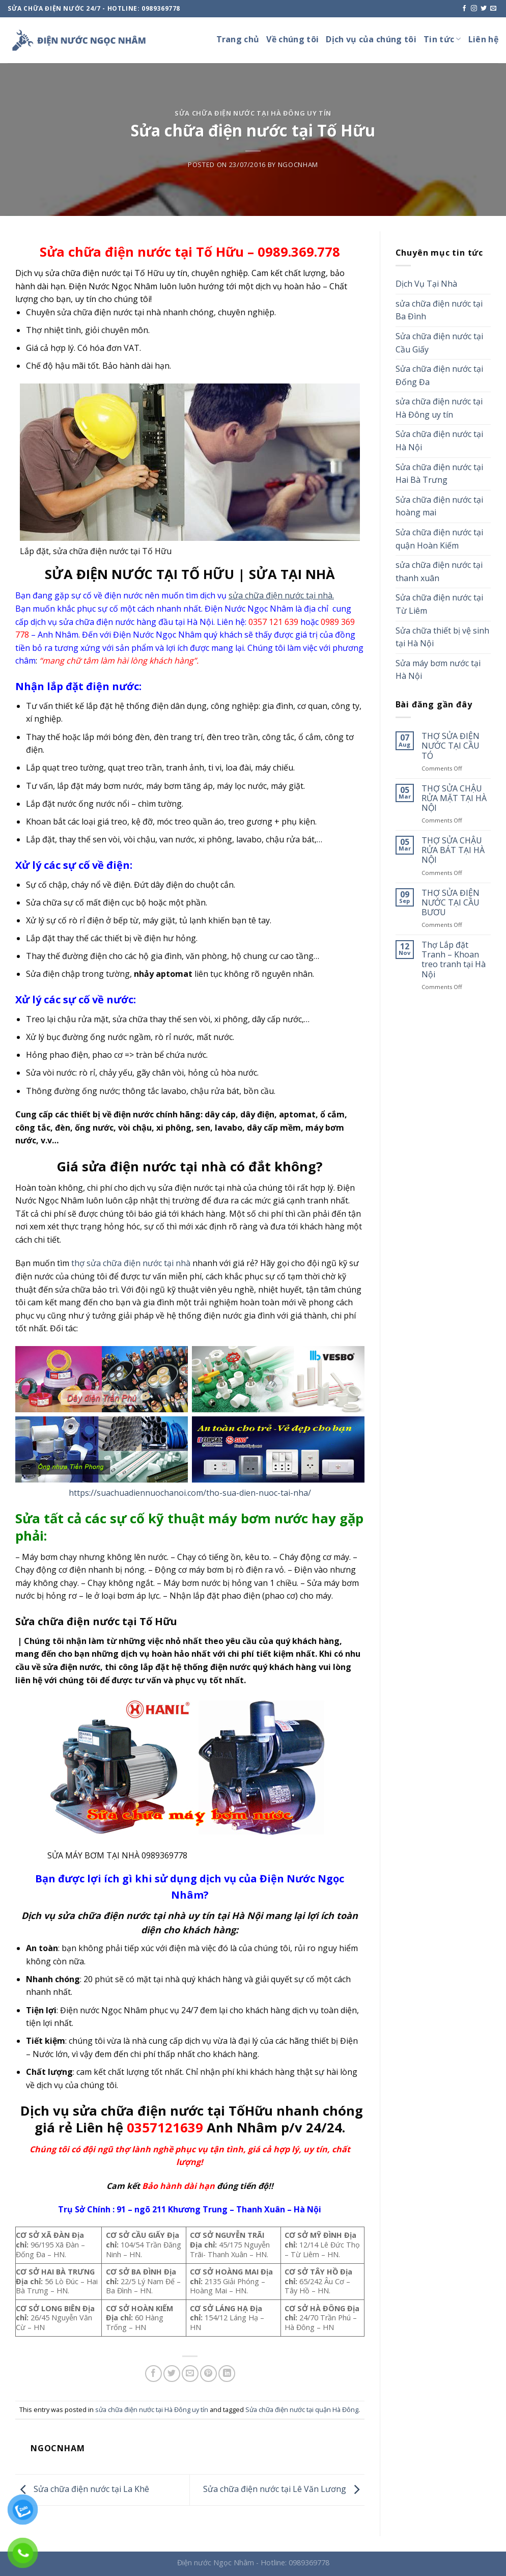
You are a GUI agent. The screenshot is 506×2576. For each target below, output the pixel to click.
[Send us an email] (493, 8)
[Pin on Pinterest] (208, 2373)
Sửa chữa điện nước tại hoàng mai (439, 506)
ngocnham (298, 164)
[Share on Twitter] (171, 2373)
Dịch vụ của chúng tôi (371, 39)
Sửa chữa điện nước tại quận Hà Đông (301, 2409)
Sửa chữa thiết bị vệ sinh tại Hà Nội (442, 637)
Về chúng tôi (292, 39)
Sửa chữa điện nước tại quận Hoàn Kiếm (439, 539)
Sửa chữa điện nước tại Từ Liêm (439, 604)
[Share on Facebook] (153, 2373)
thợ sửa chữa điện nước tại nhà (130, 1263)
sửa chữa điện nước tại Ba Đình (439, 310)
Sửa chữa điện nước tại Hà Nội (439, 440)
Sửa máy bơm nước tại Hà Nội (438, 669)
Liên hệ (483, 39)
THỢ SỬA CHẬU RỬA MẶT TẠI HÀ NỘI (454, 798)
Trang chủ (238, 39)
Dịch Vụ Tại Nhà (426, 283)
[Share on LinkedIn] (226, 2373)
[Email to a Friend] (190, 2373)
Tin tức (442, 39)
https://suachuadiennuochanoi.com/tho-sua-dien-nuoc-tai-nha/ (190, 1492)
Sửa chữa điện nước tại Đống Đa (439, 375)
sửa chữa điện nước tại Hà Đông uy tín (253, 113)
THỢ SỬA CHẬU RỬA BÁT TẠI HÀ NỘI (453, 850)
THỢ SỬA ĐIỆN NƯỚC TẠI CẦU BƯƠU (450, 903)
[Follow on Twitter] (484, 8)
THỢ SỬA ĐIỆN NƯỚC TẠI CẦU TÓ (450, 746)
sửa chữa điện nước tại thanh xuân (439, 571)
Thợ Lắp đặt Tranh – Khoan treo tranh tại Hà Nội (453, 959)
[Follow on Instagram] (474, 8)
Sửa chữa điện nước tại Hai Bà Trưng (439, 473)
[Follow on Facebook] (464, 8)
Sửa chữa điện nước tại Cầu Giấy (439, 343)
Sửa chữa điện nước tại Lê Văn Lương (283, 2489)
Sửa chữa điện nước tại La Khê (82, 2489)
